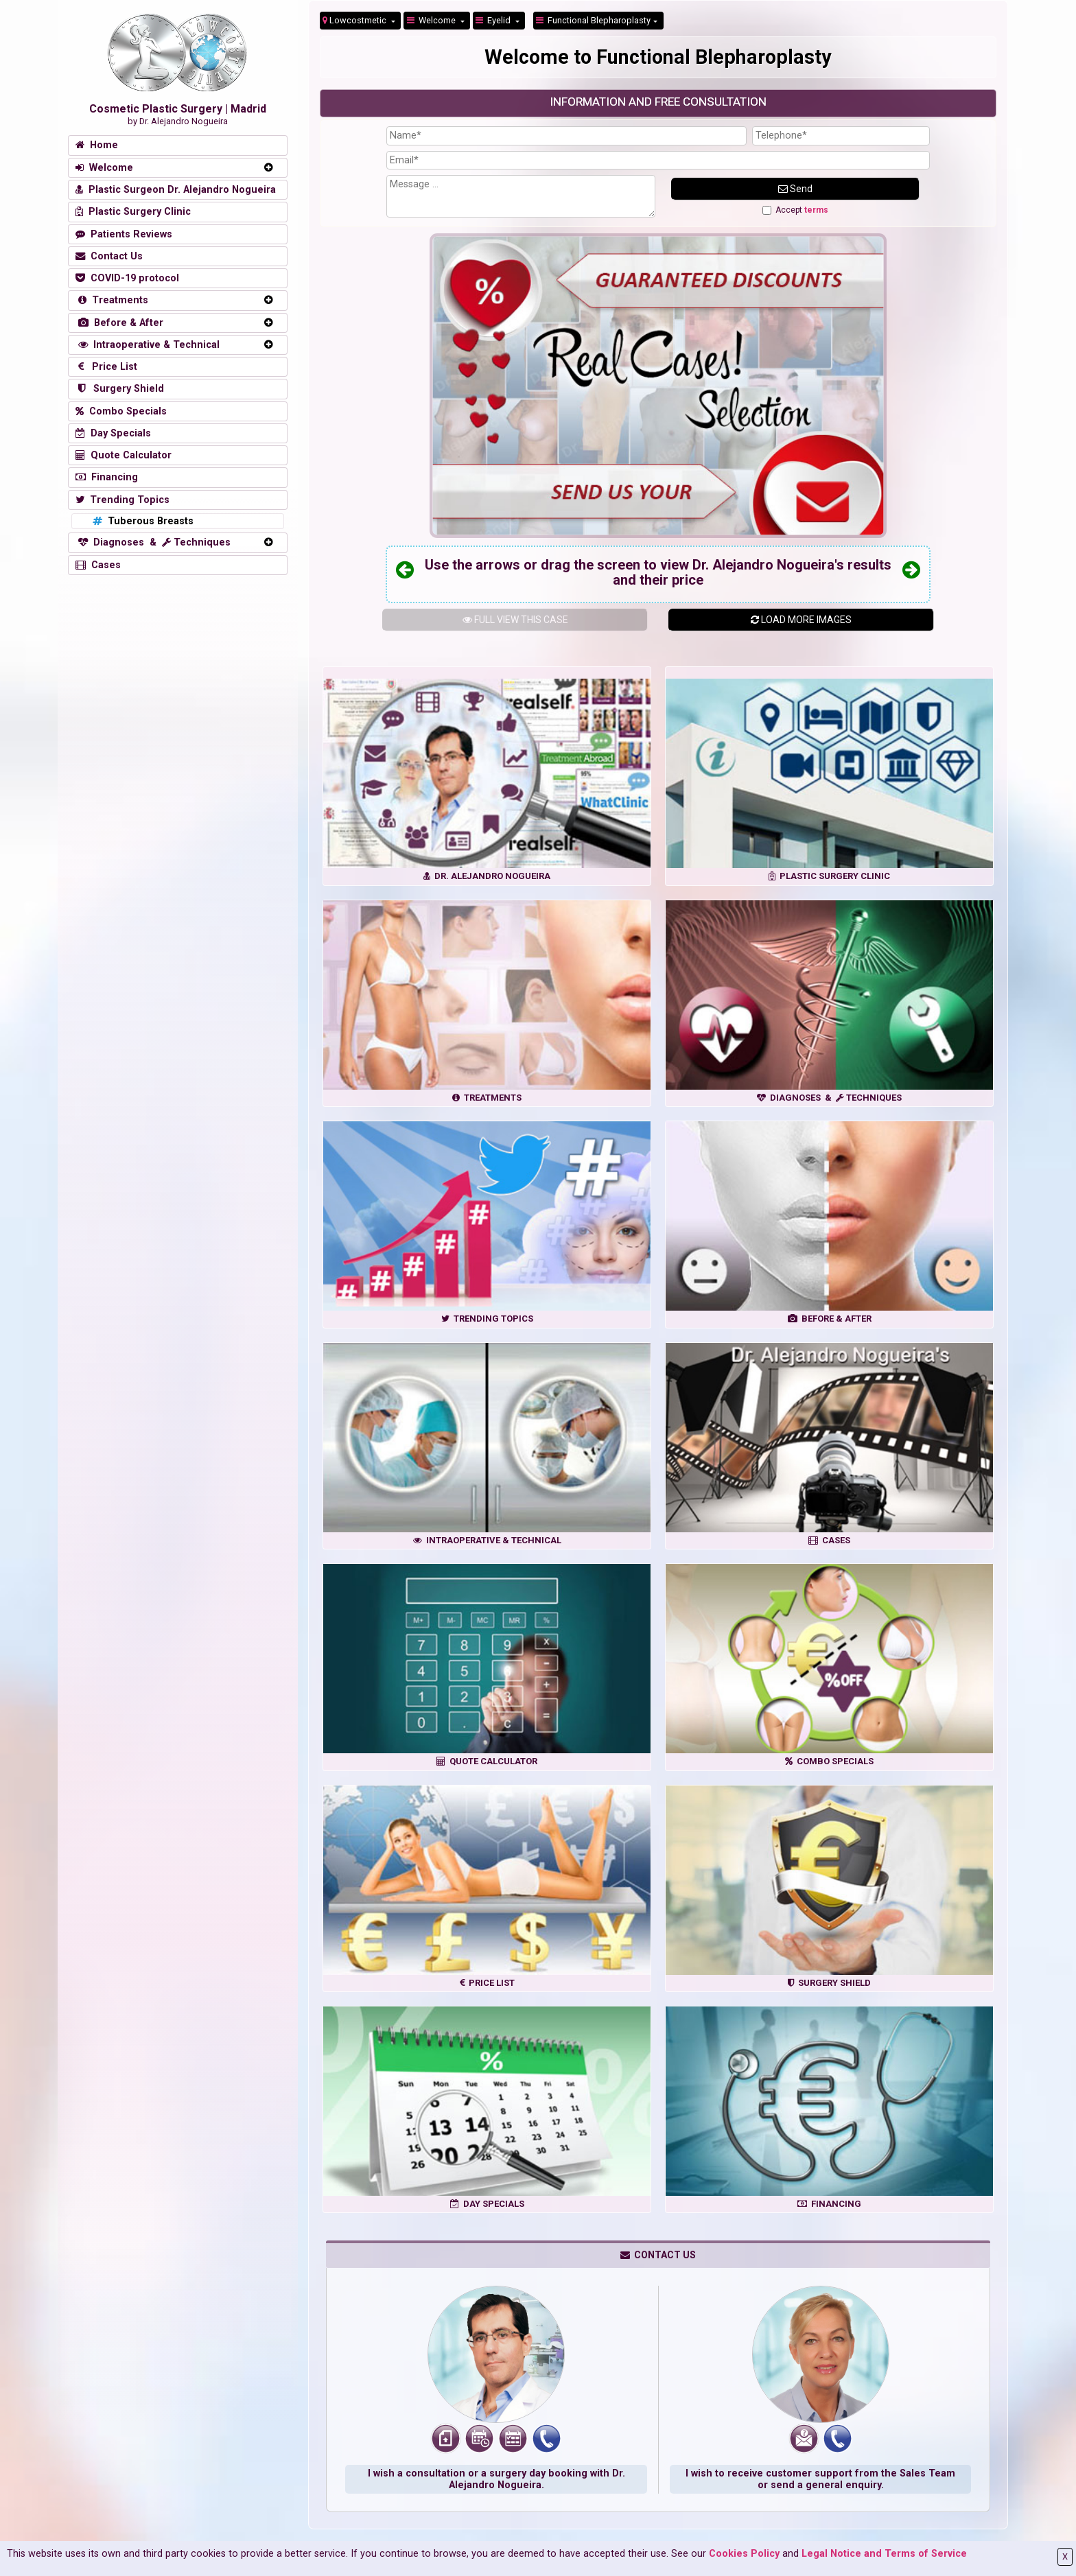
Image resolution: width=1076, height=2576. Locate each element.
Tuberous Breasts (142, 521)
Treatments (111, 300)
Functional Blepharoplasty (593, 20)
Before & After (119, 323)
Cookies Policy (744, 2554)
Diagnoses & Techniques (153, 542)
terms (816, 210)
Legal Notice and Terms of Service (884, 2554)
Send (795, 188)
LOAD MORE (801, 619)
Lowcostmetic (355, 20)
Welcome (432, 20)
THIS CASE (515, 619)
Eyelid (494, 20)
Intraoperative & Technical (147, 345)
